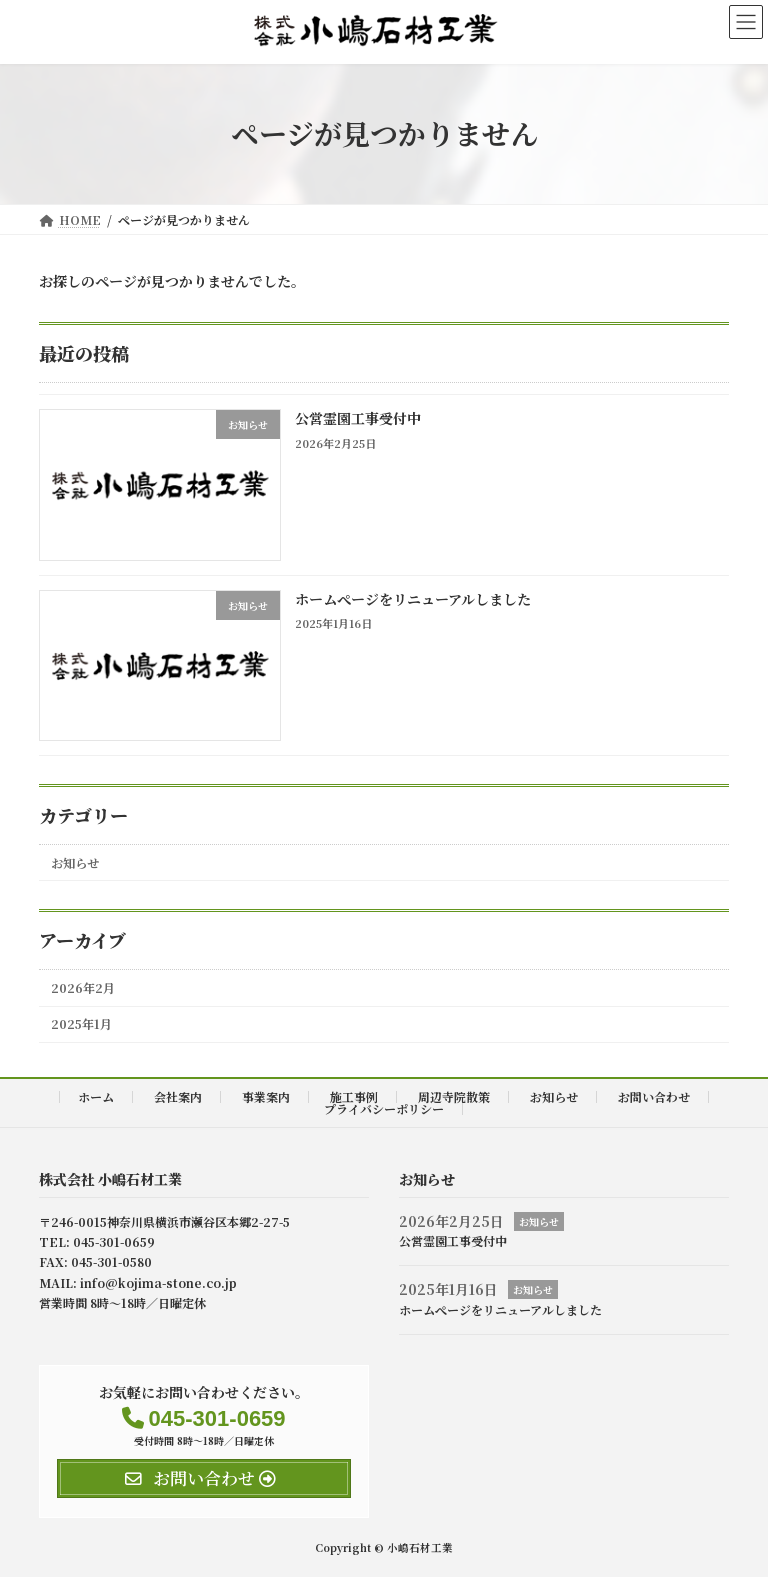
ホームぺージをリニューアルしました (413, 598)
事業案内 (266, 1096)
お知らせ (75, 862)
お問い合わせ (654, 1096)
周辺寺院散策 (454, 1096)
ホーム (96, 1096)
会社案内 (178, 1096)
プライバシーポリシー (384, 1108)
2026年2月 (83, 988)
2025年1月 (81, 1024)
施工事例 (354, 1096)
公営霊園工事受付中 (358, 418)
